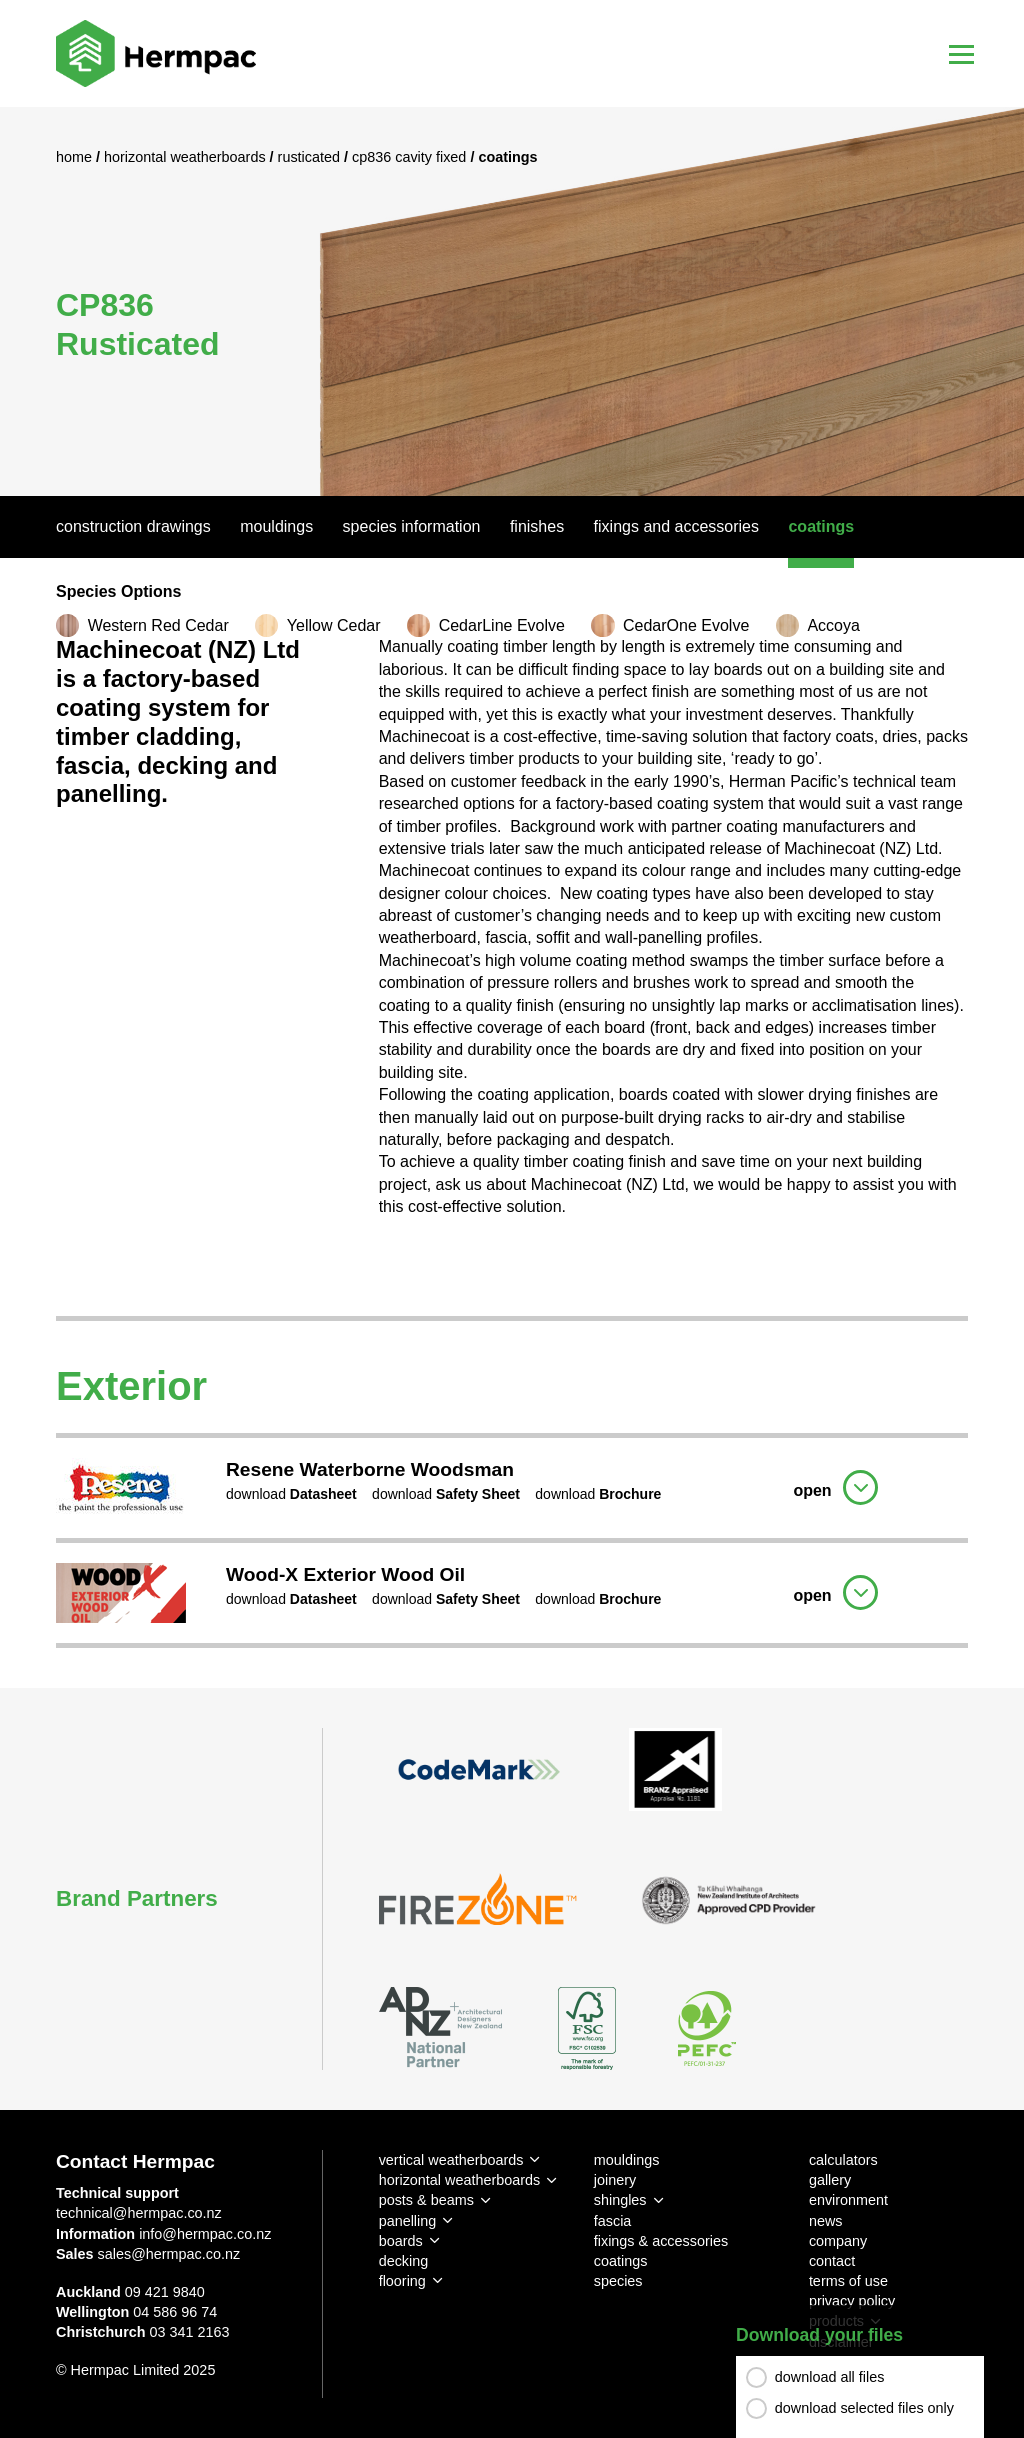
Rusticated (311, 157)
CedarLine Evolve (502, 625)
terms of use (848, 2281)
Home (76, 157)
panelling (408, 2221)
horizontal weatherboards (460, 2180)
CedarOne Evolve (686, 625)
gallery (830, 2180)
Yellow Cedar (334, 625)
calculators (843, 2160)
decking (404, 2261)
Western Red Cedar (158, 625)
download (291, 1494)
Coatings (821, 526)
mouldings (627, 2160)
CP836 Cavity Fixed (411, 157)
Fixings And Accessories (676, 526)
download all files (830, 2377)
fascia (613, 2221)
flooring (402, 2281)
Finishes (537, 526)
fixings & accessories (661, 2241)
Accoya (833, 625)
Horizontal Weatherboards (187, 157)
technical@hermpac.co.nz (139, 2213)
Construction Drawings (133, 526)
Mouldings (276, 526)
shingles (620, 2200)
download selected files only (864, 2408)
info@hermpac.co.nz (205, 2234)
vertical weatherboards (451, 2160)
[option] (512, 301)
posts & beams (426, 2200)
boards (401, 2241)
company (838, 2241)
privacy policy (852, 2301)
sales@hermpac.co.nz (169, 2254)
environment (848, 2200)
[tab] (512, 1485)
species (618, 2281)
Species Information (412, 526)
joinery (615, 2180)
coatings (621, 2261)
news (826, 2221)
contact (832, 2261)
